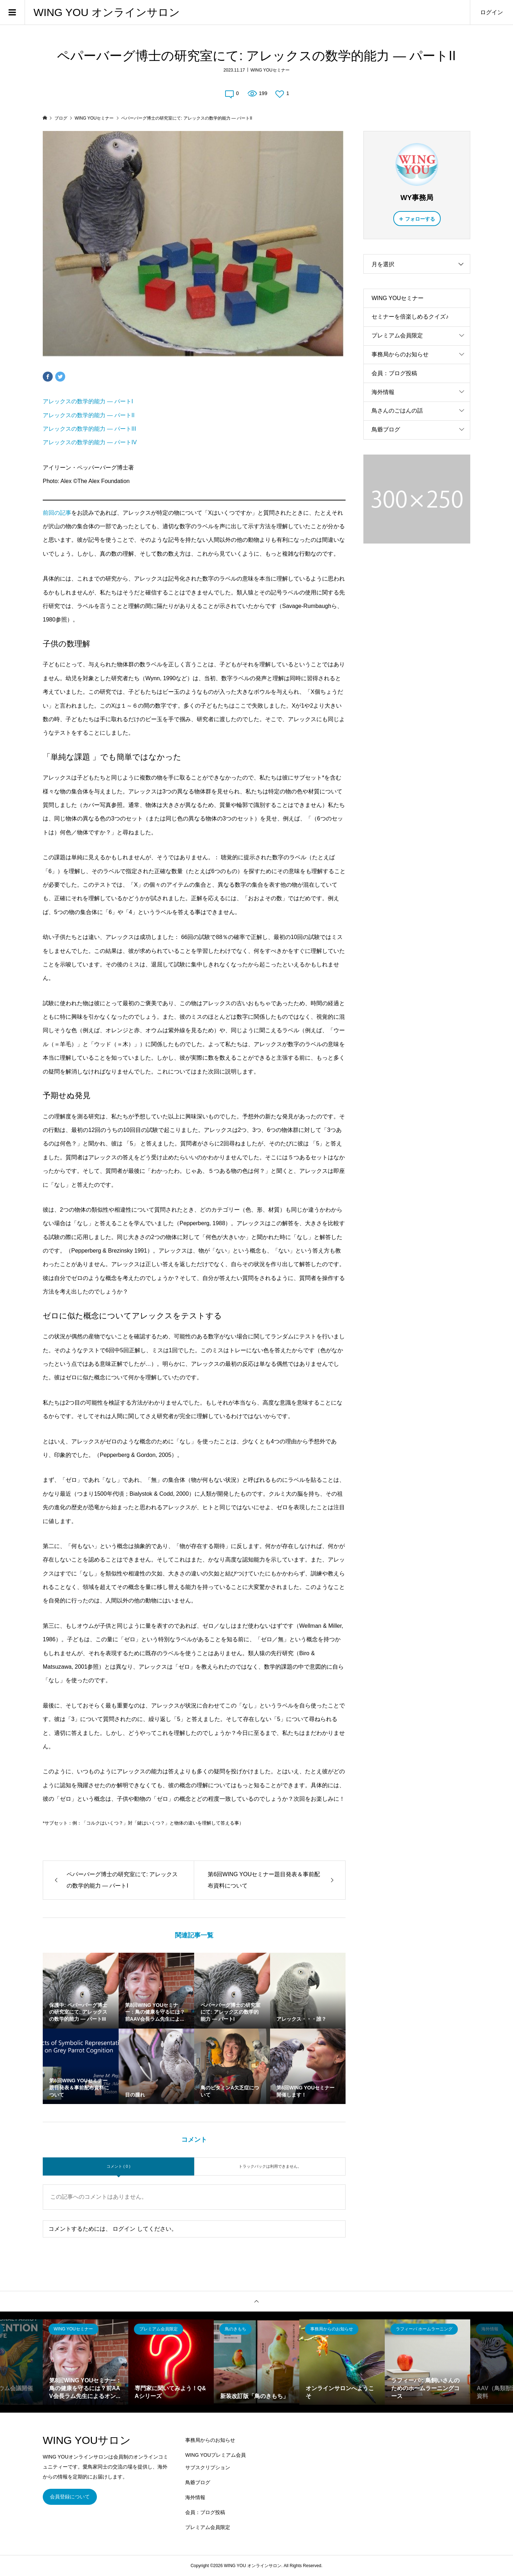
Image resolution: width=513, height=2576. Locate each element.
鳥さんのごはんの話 (397, 411)
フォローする (420, 219)
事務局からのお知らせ (400, 354)
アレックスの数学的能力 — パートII (89, 415)
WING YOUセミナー (270, 70)
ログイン (491, 12)
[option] (85, 2362)
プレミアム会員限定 (397, 335)
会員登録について (70, 2496)
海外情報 (383, 392)
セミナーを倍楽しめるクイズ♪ (410, 317)
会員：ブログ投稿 (394, 373)
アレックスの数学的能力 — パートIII (89, 429)
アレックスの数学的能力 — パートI (88, 401)
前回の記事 (57, 513)
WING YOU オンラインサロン (106, 12)
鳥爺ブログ (386, 429)
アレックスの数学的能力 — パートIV (90, 442)
